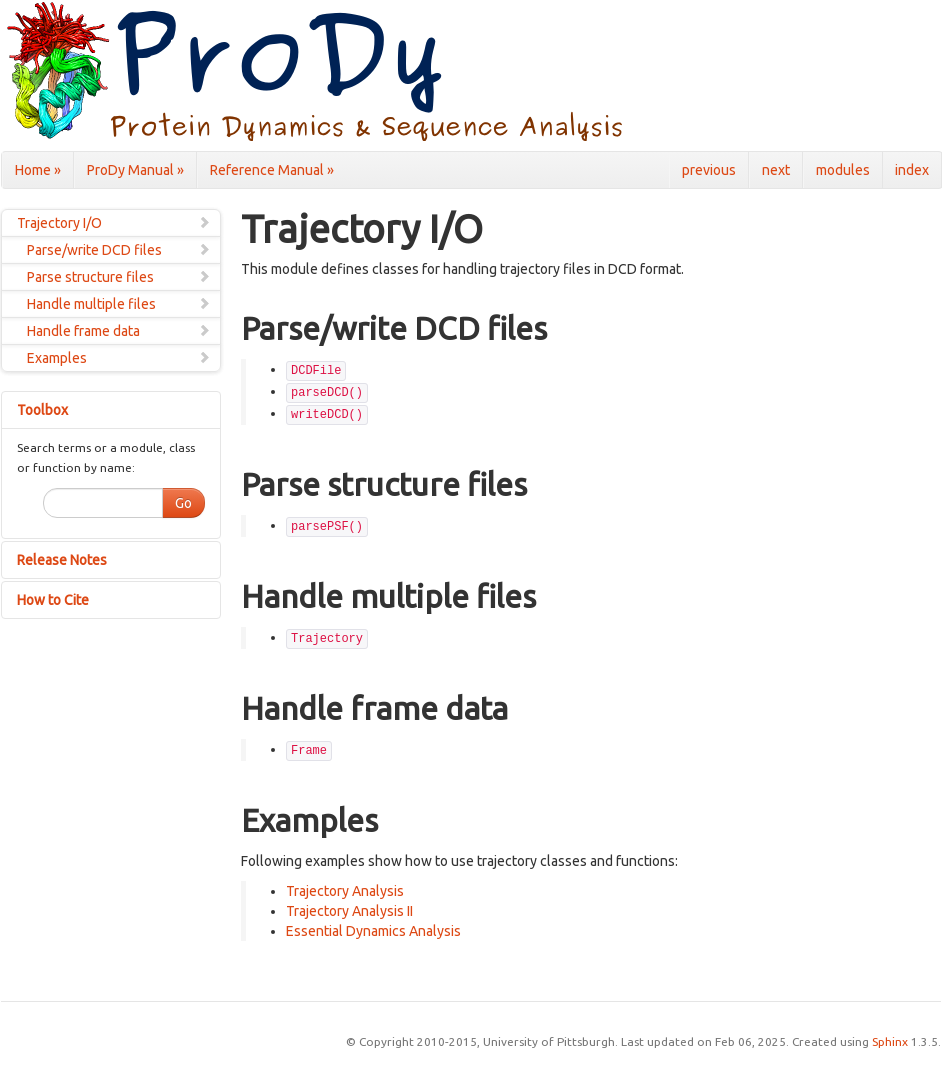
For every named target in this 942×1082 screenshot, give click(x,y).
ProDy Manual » (135, 170)
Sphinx (890, 1041)
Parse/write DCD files (119, 250)
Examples (119, 358)
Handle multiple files (119, 304)
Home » (38, 170)
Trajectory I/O (114, 223)
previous (709, 170)
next (776, 170)
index (912, 170)
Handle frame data (119, 331)
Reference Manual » (272, 170)
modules (843, 170)
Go (183, 503)
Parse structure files (119, 277)
